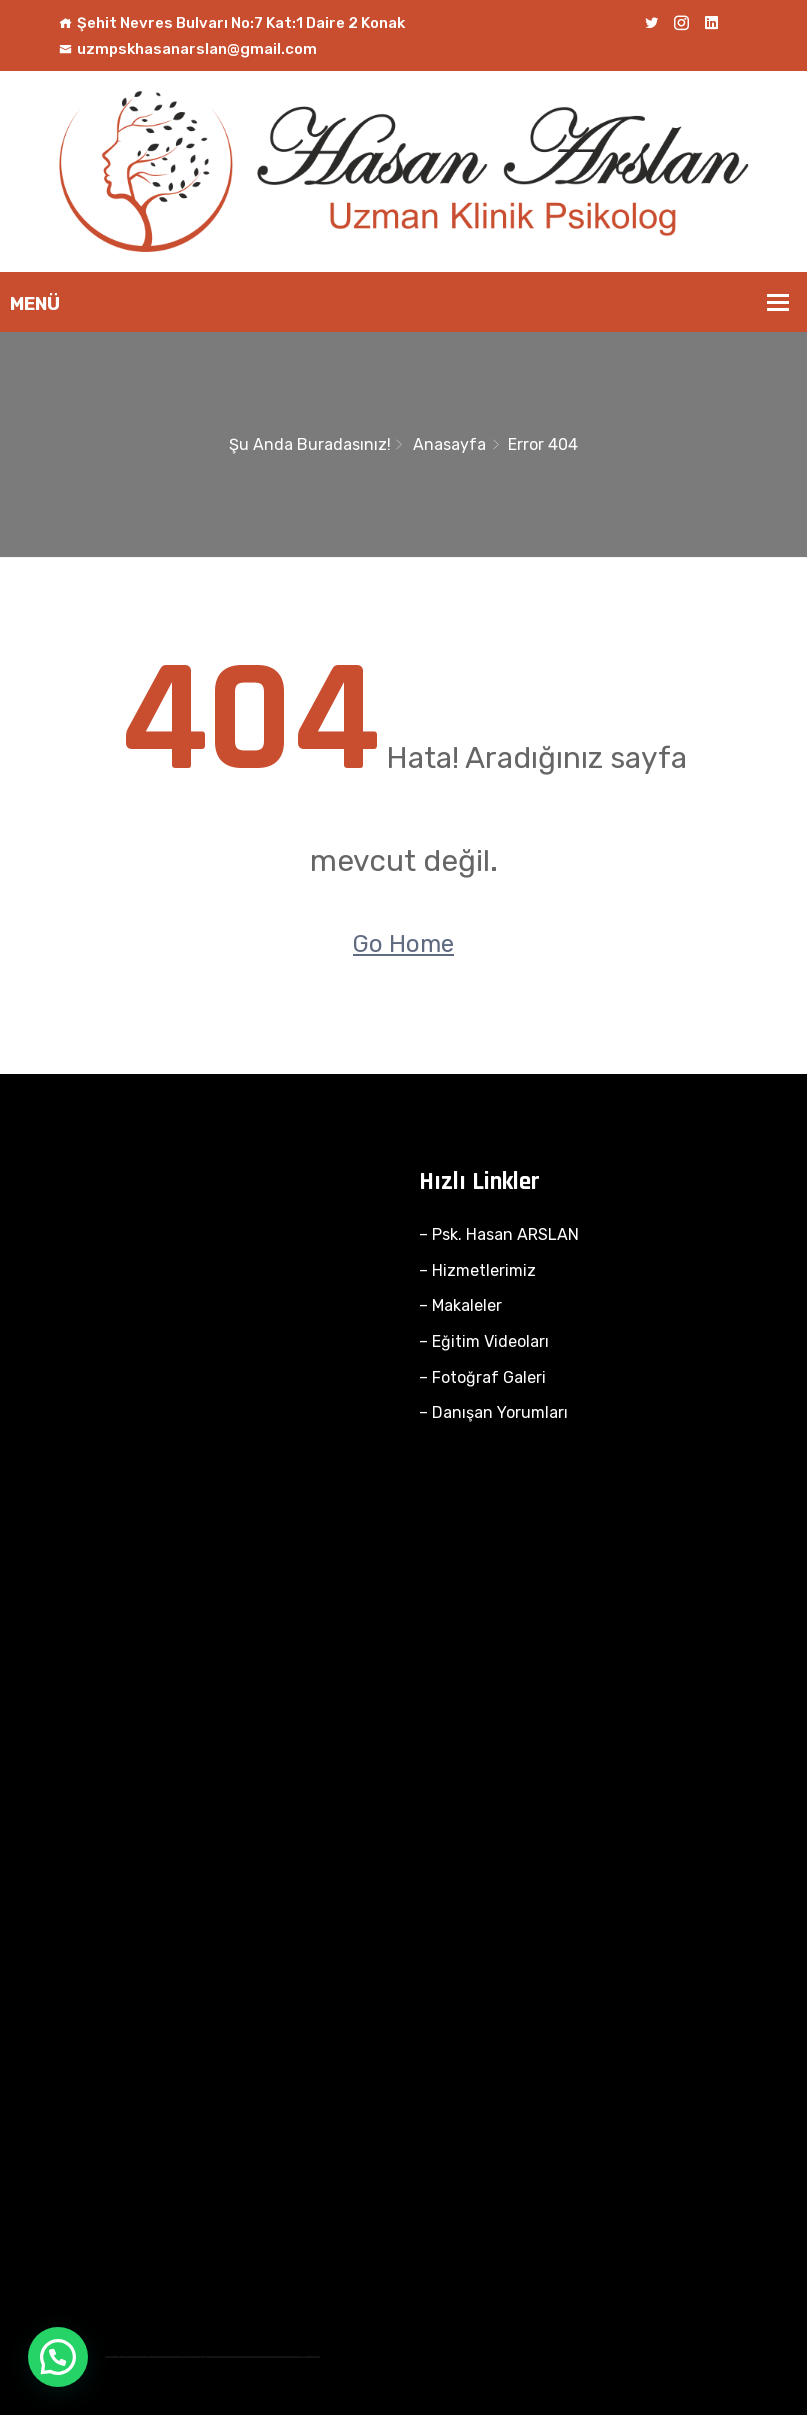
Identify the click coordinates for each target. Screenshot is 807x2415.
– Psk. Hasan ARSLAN (499, 1234)
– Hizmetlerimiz (477, 1270)
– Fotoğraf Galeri (482, 1377)
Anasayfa (449, 444)
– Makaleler (460, 1305)
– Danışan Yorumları (493, 1412)
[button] (58, 2357)
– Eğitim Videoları (484, 1341)
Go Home (403, 944)
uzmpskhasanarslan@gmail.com (188, 49)
